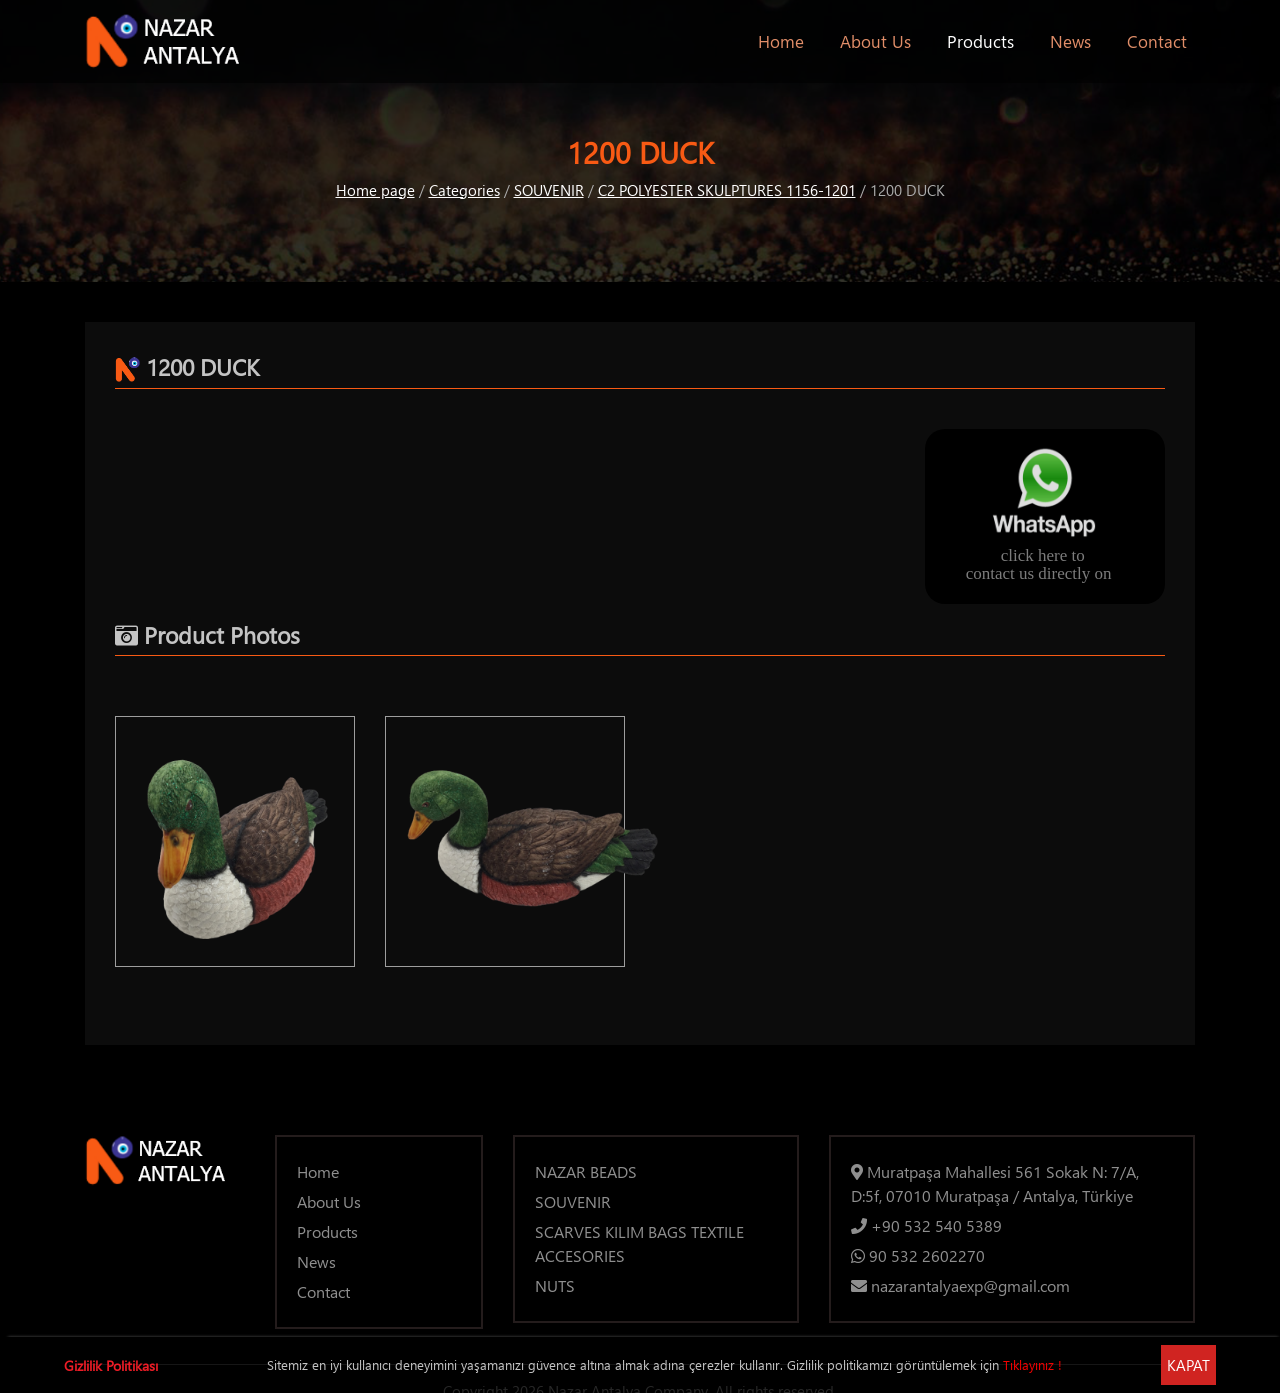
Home (785, 40)
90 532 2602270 (918, 1255)
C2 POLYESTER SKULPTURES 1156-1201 (727, 190)
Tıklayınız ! (1032, 1364)
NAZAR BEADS (586, 1171)
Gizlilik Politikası (111, 1365)
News (1070, 41)
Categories (464, 190)
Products (980, 41)
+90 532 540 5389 (926, 1225)
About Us (875, 41)
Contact (1157, 41)
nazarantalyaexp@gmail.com (960, 1285)
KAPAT (1188, 1365)
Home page (375, 190)
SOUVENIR (549, 190)
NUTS (555, 1285)
